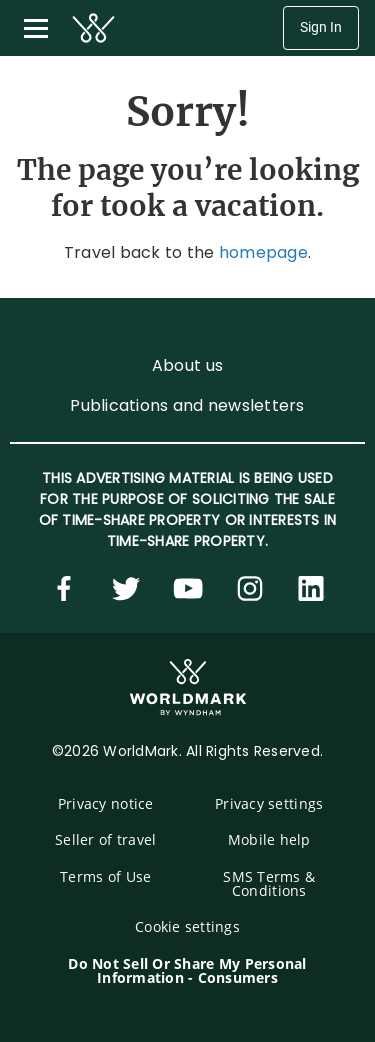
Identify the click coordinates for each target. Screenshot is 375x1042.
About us (187, 365)
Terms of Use (105, 876)
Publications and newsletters (187, 405)
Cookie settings (187, 926)
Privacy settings (269, 803)
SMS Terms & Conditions (269, 883)
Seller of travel (105, 839)
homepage (263, 252)
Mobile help (269, 839)
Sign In (321, 27)
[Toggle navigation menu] (36, 28)
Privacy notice (106, 803)
